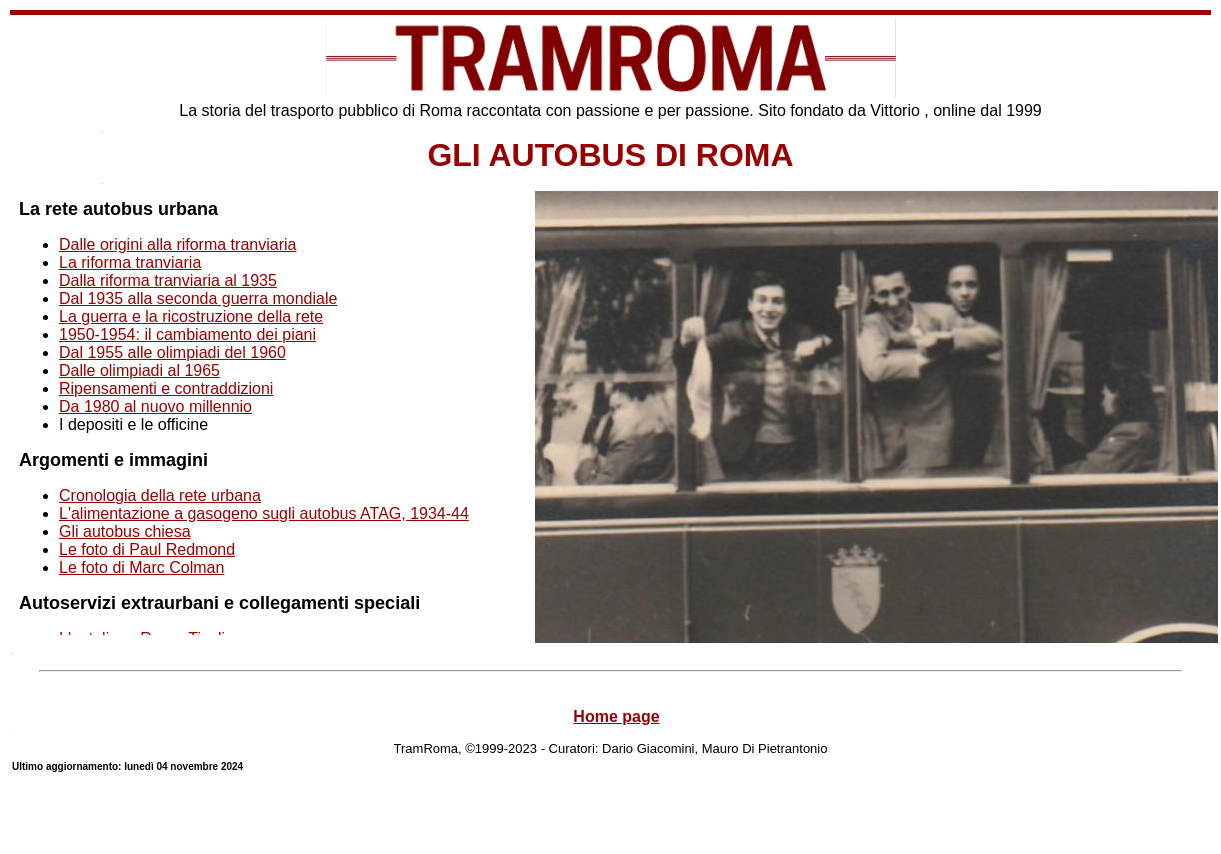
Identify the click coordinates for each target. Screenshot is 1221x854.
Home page (616, 716)
